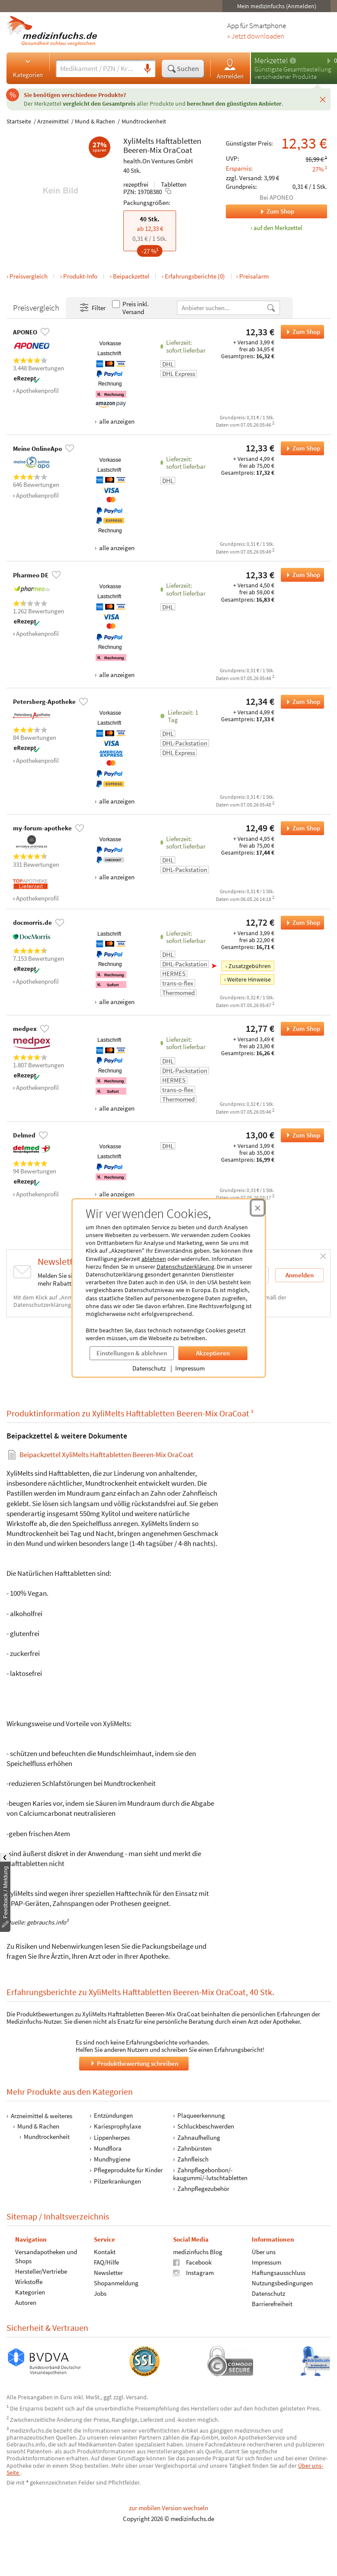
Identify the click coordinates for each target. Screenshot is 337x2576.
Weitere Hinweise (249, 979)
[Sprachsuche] (147, 69)
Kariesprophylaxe (117, 2126)
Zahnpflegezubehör (203, 2188)
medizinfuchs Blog (197, 2252)
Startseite (18, 121)
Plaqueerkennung (201, 2115)
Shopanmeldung (116, 2283)
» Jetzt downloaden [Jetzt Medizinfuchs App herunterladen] (255, 36)
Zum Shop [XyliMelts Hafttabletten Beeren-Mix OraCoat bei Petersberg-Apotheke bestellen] (300, 702)
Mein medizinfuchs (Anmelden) (276, 6)
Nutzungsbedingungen (282, 2283)
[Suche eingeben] (98, 68)
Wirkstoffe (28, 2282)
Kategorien (28, 68)
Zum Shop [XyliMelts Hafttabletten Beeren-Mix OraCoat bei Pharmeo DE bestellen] (300, 575)
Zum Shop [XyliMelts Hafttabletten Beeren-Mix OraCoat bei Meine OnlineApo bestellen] (300, 448)
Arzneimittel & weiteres (41, 2116)
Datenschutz (149, 1368)
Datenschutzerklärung (185, 1266)
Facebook (192, 2262)
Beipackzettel (131, 276)
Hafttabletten (178, 141)
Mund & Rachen (95, 121)
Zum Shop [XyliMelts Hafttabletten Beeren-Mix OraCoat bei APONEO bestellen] (300, 332)
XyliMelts (138, 141)
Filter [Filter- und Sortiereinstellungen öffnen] (92, 308)
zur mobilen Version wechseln (168, 2507)
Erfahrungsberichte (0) (195, 276)
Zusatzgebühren (249, 965)
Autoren (25, 2302)
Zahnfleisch (193, 2159)
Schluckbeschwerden (205, 2126)
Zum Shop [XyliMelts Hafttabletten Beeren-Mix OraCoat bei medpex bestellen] (300, 1029)
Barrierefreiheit (272, 2304)
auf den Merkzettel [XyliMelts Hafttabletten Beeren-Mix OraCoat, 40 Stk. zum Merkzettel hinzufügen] (278, 228)
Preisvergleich (29, 276)
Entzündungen (113, 2115)
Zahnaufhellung (198, 2137)
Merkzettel (271, 60)
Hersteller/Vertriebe (41, 2271)
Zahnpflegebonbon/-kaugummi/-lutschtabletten (210, 2174)
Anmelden (230, 68)
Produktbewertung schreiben (133, 2063)
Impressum (190, 1368)
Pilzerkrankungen (117, 2181)
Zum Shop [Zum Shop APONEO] (260, 211)
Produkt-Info (80, 276)
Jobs (100, 2293)
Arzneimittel (53, 121)
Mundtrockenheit (144, 121)
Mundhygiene (112, 2159)
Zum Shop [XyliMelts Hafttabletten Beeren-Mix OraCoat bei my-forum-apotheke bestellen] (300, 828)
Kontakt (105, 2252)
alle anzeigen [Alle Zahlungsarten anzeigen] (116, 421)
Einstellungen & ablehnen (131, 1353)
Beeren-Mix (142, 150)
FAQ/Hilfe (106, 2262)
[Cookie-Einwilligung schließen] (257, 1208)
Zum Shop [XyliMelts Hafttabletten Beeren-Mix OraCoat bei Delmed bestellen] (300, 1135)
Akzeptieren (213, 1353)
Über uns (264, 2252)
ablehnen (153, 1259)
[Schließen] (322, 99)
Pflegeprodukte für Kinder (128, 2170)
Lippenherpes (112, 2137)
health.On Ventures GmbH (158, 161)
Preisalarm (254, 276)
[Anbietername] (221, 307)
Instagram (193, 2272)
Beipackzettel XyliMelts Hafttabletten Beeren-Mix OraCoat (106, 1454)
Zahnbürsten (194, 2148)
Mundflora (108, 2148)
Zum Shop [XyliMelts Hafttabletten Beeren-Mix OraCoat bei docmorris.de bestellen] (300, 923)
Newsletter (108, 2272)
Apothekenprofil (37, 390)
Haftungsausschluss (278, 2272)
